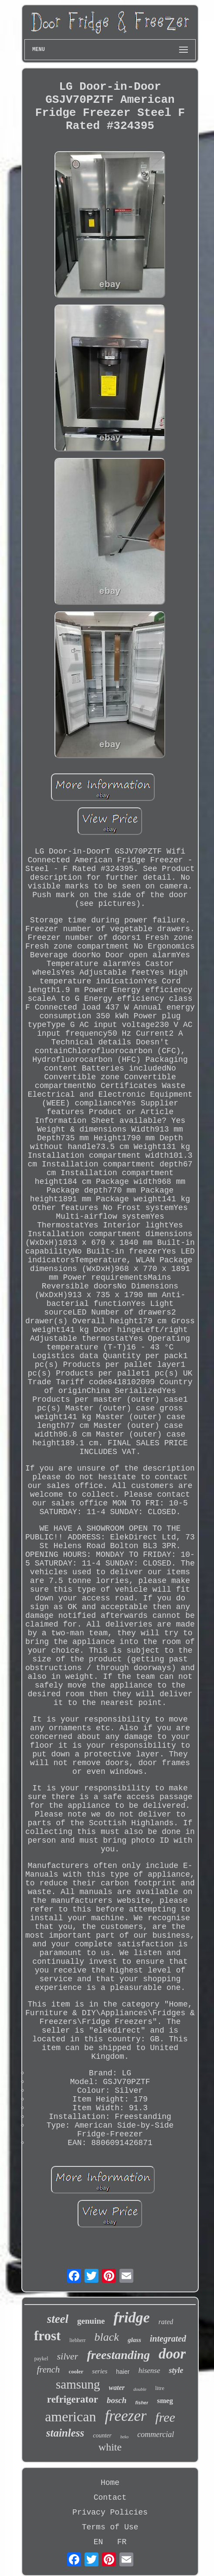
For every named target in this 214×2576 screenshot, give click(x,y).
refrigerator (72, 2399)
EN (98, 2542)
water (117, 2387)
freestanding (118, 2355)
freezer (125, 2415)
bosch (116, 2400)
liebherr (77, 2340)
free (165, 2417)
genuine (91, 2320)
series (99, 2371)
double (139, 2389)
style (176, 2370)
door (172, 2354)
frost (47, 2335)
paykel (41, 2359)
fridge (131, 2317)
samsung (78, 2384)
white (110, 2447)
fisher (141, 2402)
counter (102, 2435)
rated (166, 2321)
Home (110, 2482)
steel (57, 2318)
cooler (75, 2371)
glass (134, 2339)
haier (122, 2371)
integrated (168, 2338)
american (70, 2416)
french (48, 2369)
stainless (65, 2433)
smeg (165, 2400)
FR (122, 2542)
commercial (155, 2434)
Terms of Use (110, 2527)
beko (124, 2436)
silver (67, 2356)
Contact (110, 2497)
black (107, 2337)
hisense (149, 2370)
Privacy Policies (110, 2512)
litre (159, 2388)
